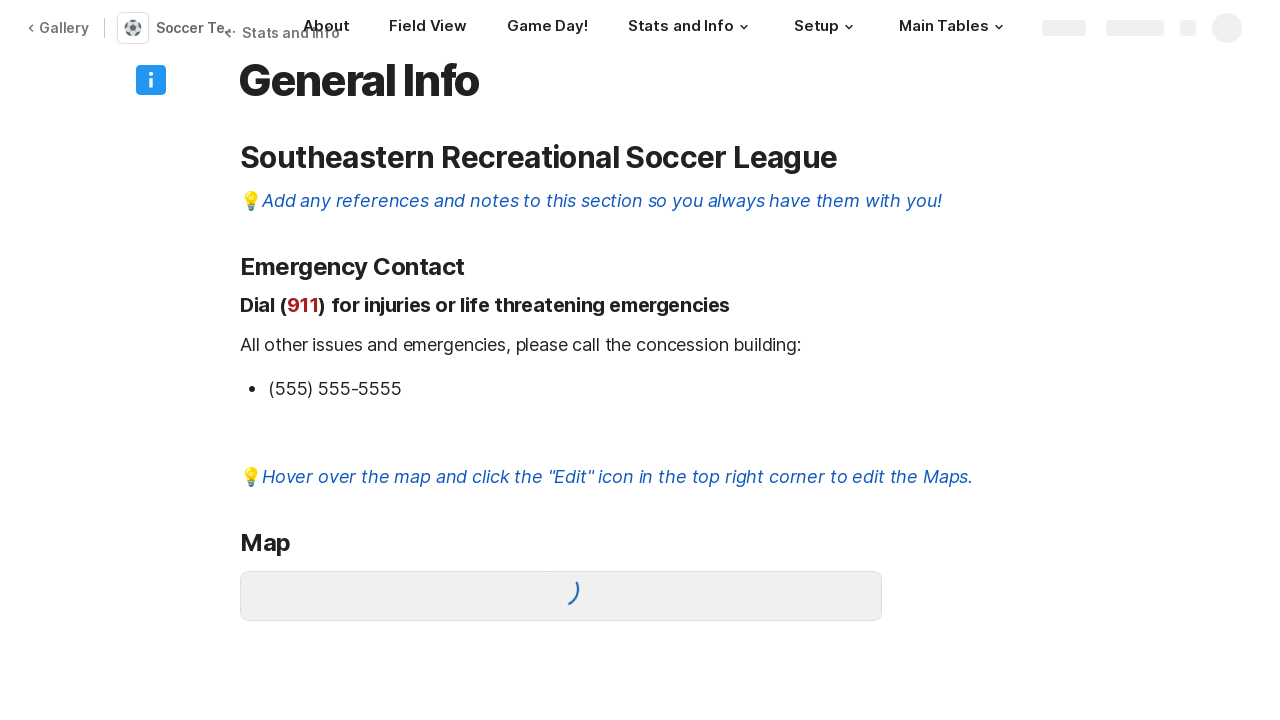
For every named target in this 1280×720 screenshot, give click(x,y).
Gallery (58, 27)
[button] (744, 27)
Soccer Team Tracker (204, 27)
